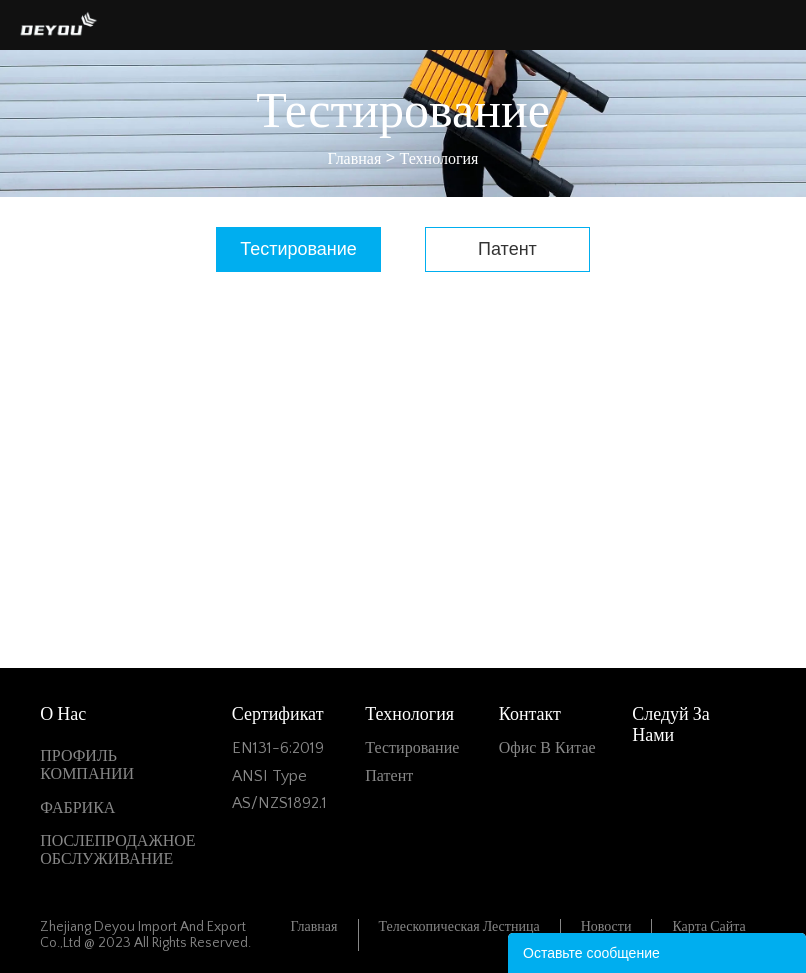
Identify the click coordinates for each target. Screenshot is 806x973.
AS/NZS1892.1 (279, 803)
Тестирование (298, 249)
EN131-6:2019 (278, 748)
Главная (355, 159)
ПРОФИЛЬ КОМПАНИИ (87, 765)
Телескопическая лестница (459, 927)
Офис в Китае (547, 748)
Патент (507, 249)
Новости (606, 927)
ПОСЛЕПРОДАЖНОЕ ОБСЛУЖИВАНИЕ (117, 850)
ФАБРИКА (77, 808)
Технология (439, 159)
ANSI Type (269, 776)
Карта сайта (708, 927)
